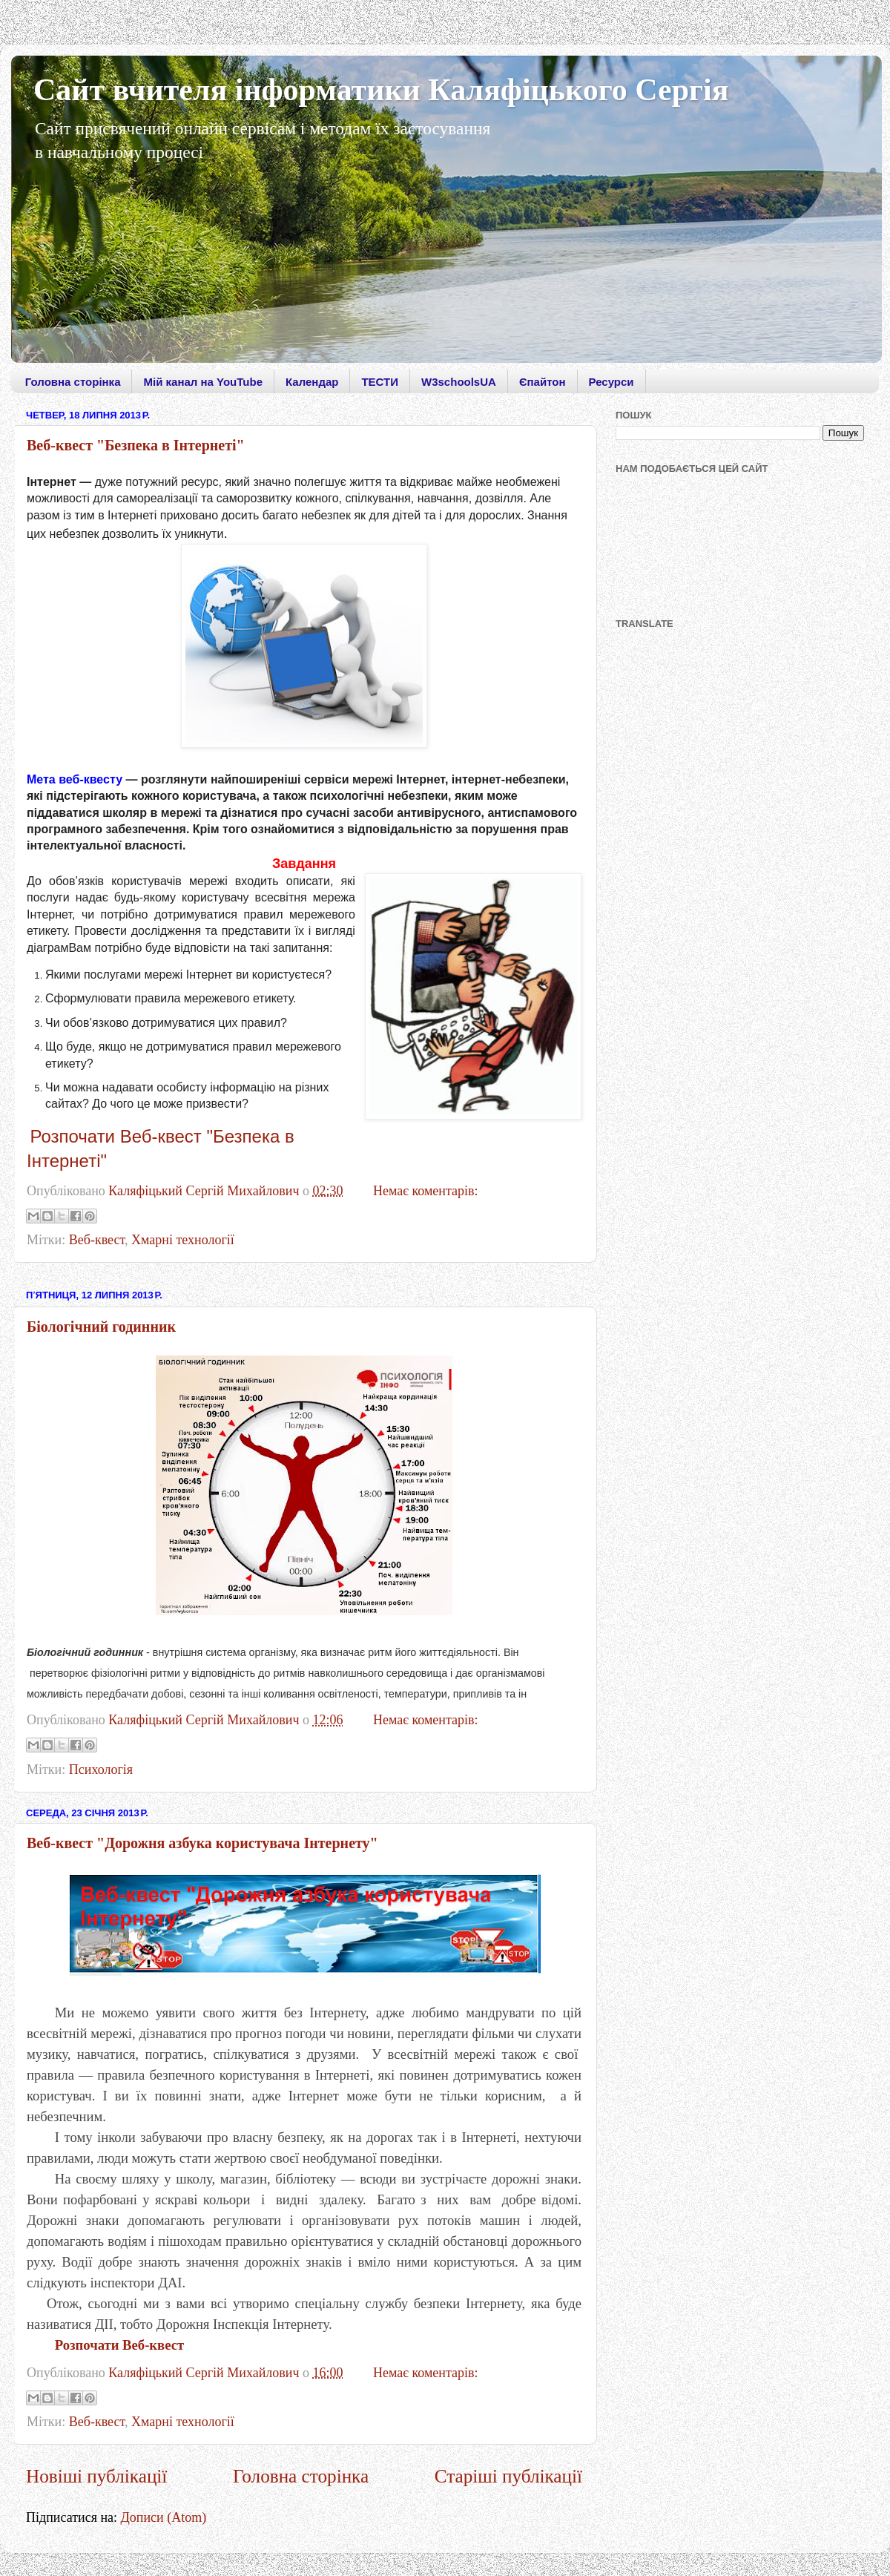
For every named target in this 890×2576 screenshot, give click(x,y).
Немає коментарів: (425, 1190)
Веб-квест (97, 1239)
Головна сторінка (73, 381)
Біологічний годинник (101, 1326)
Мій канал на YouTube (203, 381)
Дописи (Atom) (164, 2517)
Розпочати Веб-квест (119, 2345)
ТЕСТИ (379, 381)
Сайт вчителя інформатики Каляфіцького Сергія (380, 90)
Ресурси (611, 381)
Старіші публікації (508, 2476)
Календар (312, 381)
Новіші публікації (96, 2476)
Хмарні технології (182, 1239)
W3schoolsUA (458, 381)
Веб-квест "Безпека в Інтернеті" (136, 445)
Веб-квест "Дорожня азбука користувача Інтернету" (202, 1843)
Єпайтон (542, 381)
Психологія (101, 1769)
